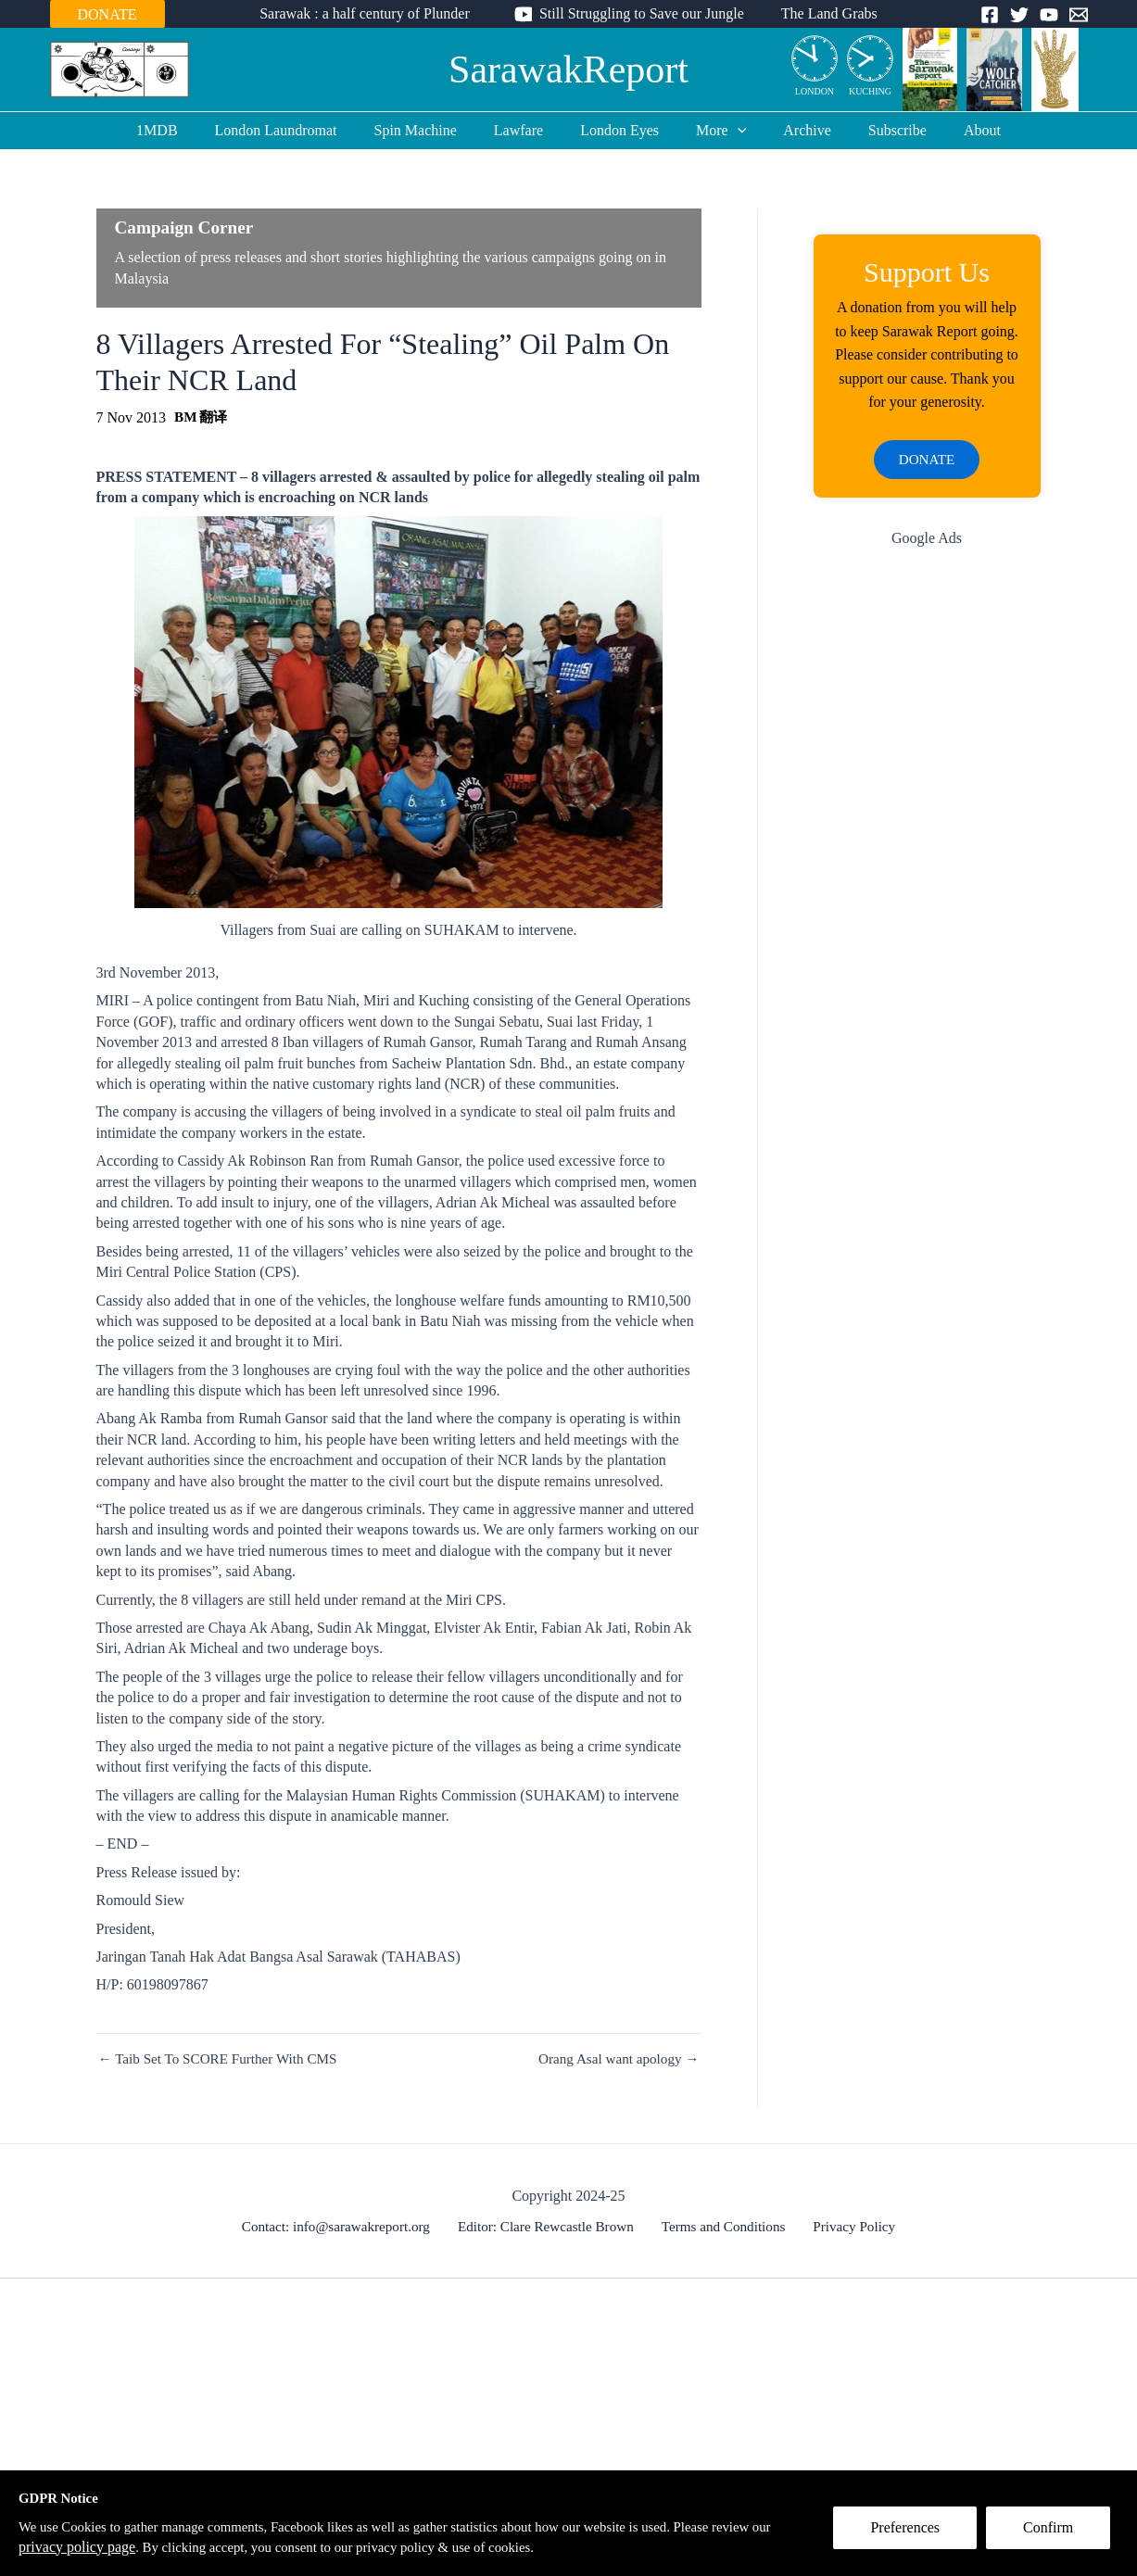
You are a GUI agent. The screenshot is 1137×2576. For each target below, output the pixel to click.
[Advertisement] (927, 861)
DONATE (107, 14)
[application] (730, 130)
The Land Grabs (822, 13)
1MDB (186, 130)
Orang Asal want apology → (614, 2059)
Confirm (1056, 2536)
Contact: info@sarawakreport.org (345, 2226)
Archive (792, 130)
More (714, 130)
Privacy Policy (848, 2226)
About (952, 130)
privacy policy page (144, 2547)
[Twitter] (1019, 15)
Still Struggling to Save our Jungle (641, 13)
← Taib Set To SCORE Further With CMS (224, 2059)
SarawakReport (568, 69)
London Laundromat (298, 130)
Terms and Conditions (724, 2226)
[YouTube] (1049, 15)
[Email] (1078, 15)
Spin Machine (430, 130)
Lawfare (525, 130)
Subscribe (875, 130)
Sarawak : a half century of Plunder (372, 13)
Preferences (913, 2536)
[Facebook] (989, 15)
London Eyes (619, 130)
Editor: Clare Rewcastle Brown (551, 2226)
